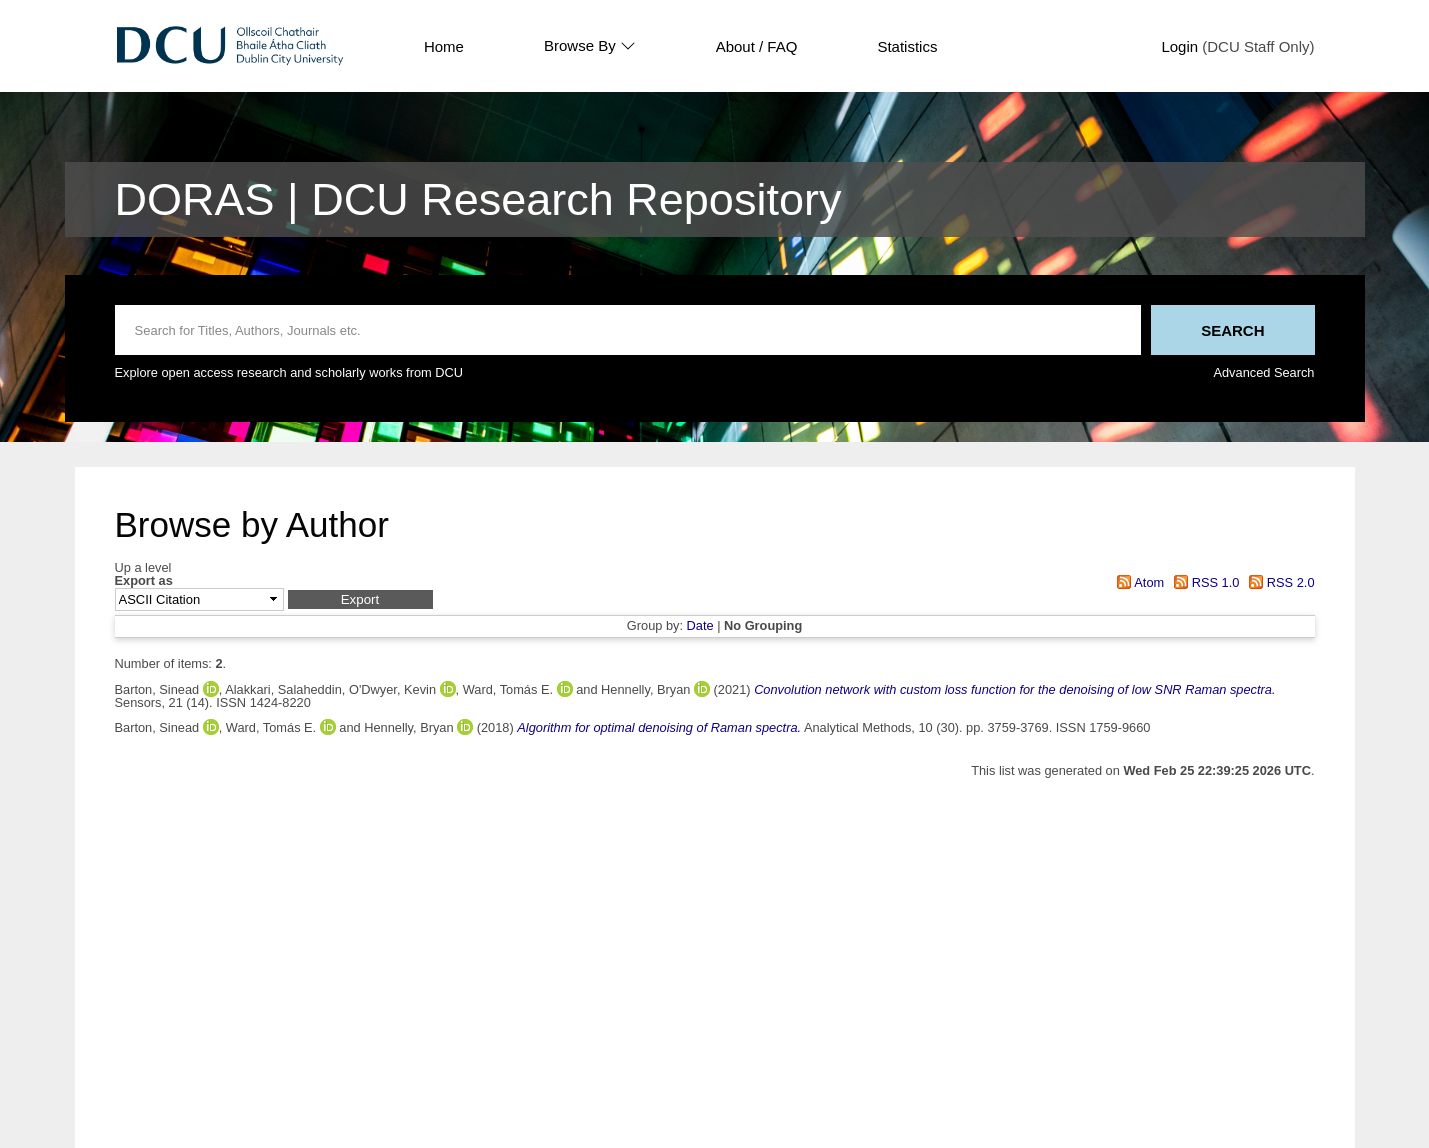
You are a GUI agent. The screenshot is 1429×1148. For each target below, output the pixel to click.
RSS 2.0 (1279, 582)
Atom (1137, 582)
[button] (360, 599)
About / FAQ (757, 46)
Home (444, 46)
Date (700, 625)
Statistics (907, 46)
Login (1179, 46)
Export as (144, 581)
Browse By (590, 46)
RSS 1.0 (1204, 582)
